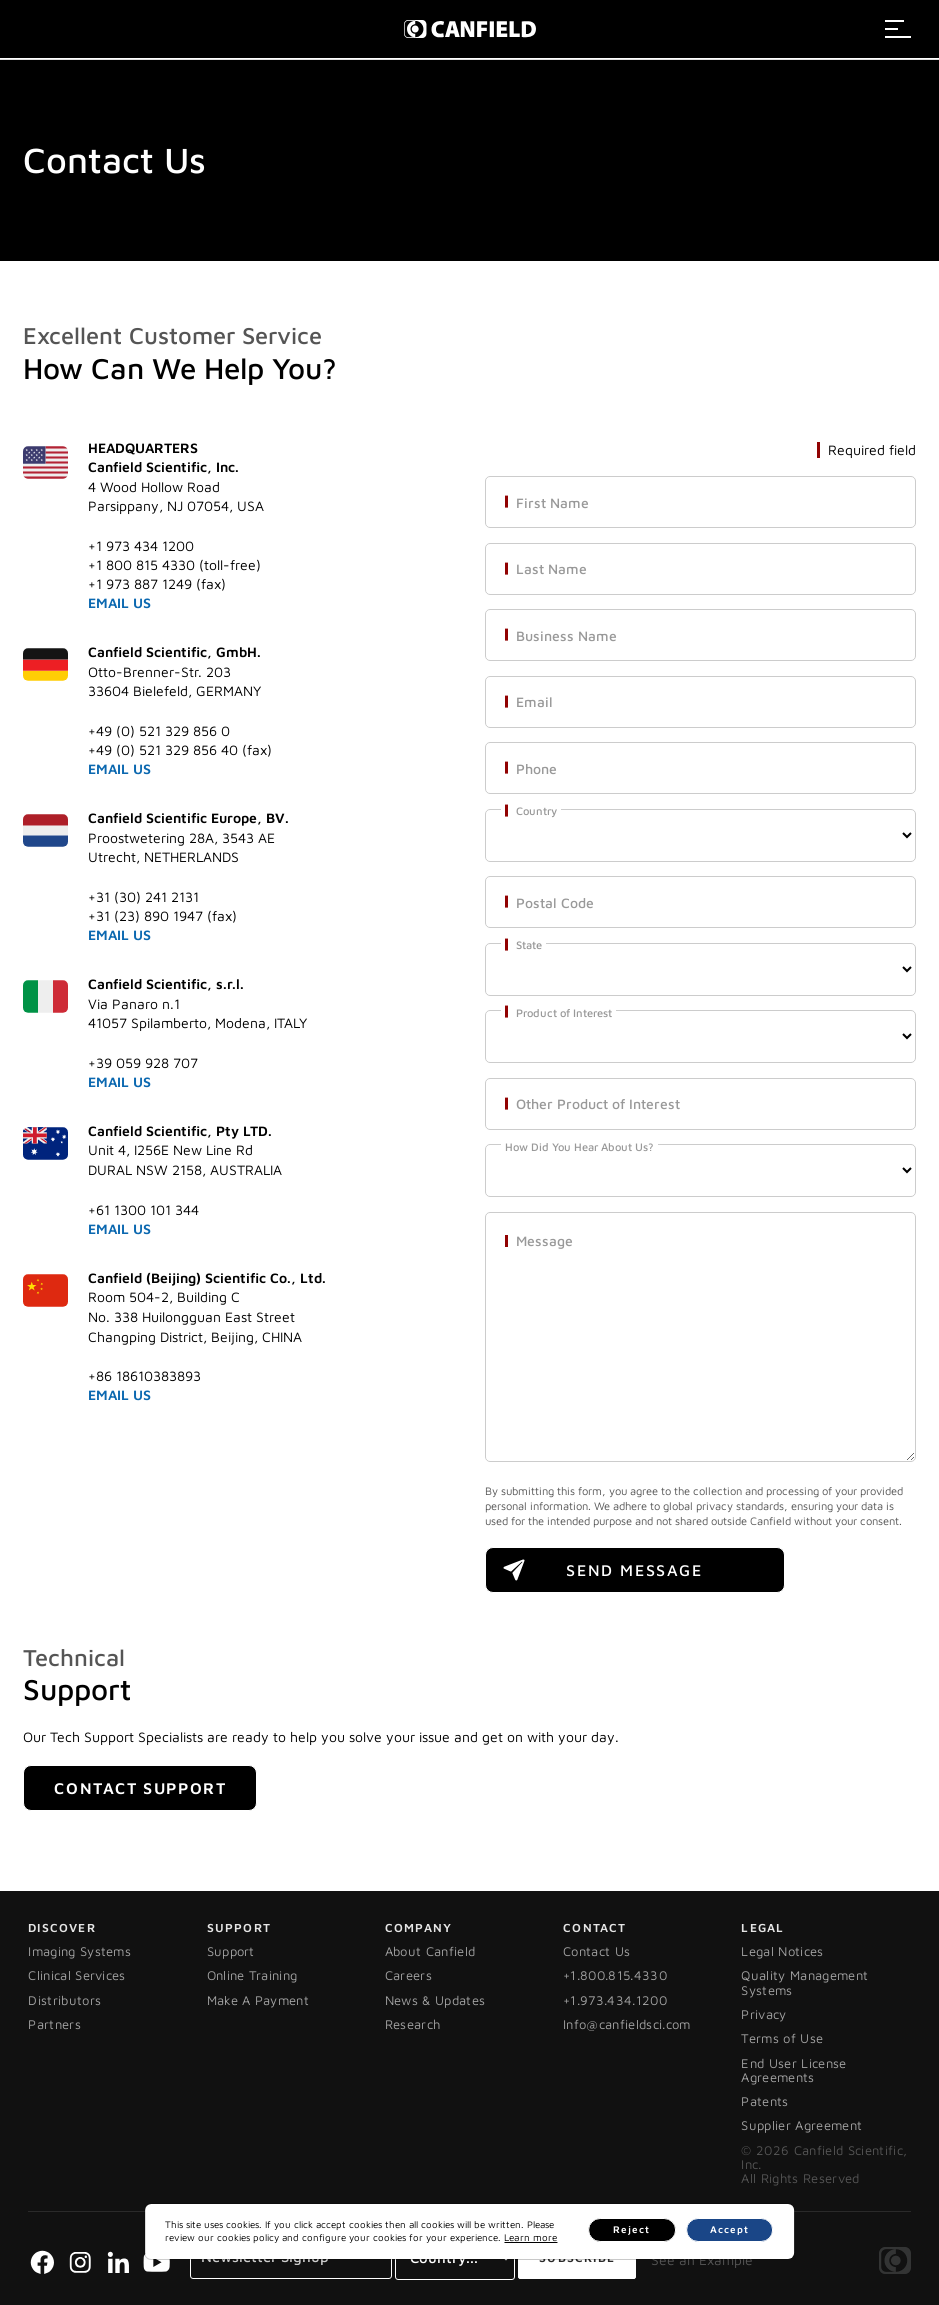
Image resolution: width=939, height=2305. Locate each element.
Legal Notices (782, 1951)
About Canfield (430, 1951)
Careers (408, 1975)
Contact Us (596, 1951)
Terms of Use (782, 2038)
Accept (739, 2229)
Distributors (64, 2000)
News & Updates (435, 2000)
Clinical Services (77, 1975)
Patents (764, 2101)
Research (413, 2024)
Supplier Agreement (801, 2125)
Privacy (763, 2014)
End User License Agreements (793, 2070)
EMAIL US (119, 602)
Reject (663, 2229)
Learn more (478, 2237)
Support (231, 1951)
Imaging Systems (79, 1951)
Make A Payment (258, 2000)
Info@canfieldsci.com (627, 2024)
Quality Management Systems (804, 1982)
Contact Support (140, 1788)
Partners (54, 2024)
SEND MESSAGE (634, 1570)
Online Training (252, 1975)
